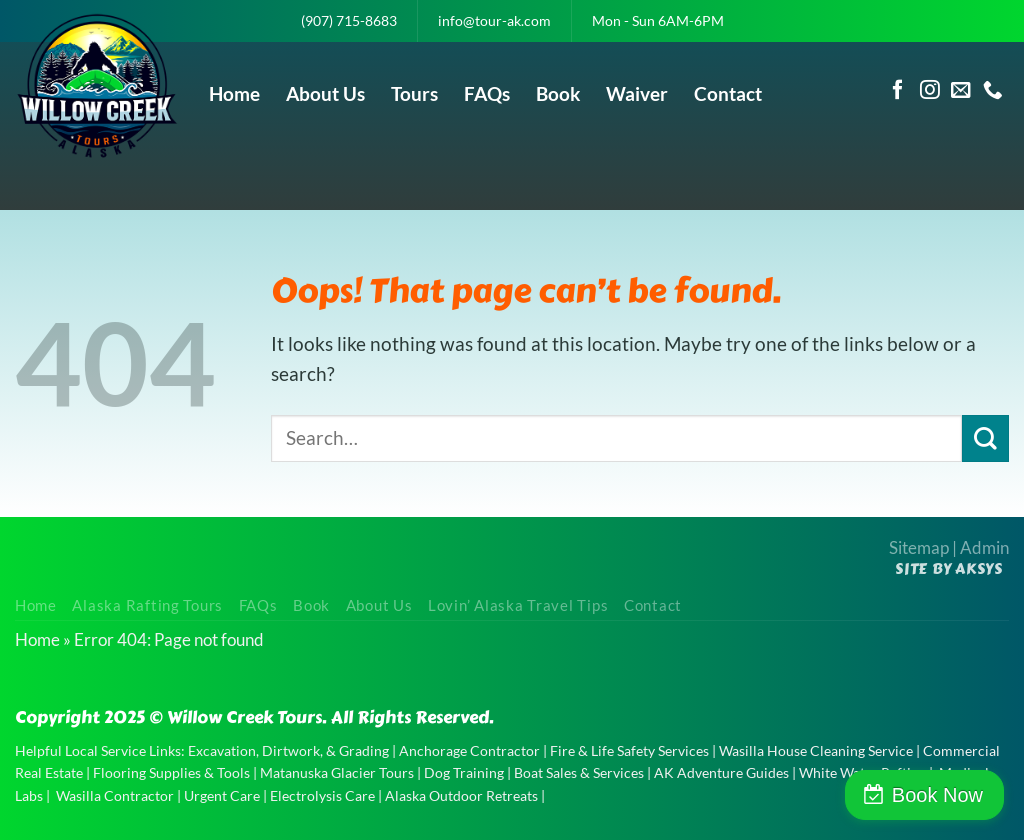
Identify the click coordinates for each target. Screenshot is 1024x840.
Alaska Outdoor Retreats (461, 795)
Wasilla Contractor (115, 795)
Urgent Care (222, 795)
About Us (325, 93)
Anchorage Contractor (469, 750)
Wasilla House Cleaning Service (816, 750)
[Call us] (993, 91)
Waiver (637, 93)
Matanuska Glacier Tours (337, 772)
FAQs (487, 93)
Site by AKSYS (949, 569)
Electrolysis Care (322, 795)
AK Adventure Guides (721, 772)
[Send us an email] (961, 91)
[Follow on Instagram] (930, 91)
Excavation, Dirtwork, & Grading (288, 750)
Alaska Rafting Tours (147, 605)
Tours (414, 93)
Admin (984, 547)
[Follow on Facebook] (898, 91)
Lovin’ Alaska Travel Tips (518, 605)
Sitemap (919, 547)
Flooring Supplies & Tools (171, 772)
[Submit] (985, 438)
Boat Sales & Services (579, 772)
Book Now (937, 795)
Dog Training (464, 772)
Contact (728, 93)
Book (558, 93)
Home (234, 93)
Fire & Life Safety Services (629, 750)
